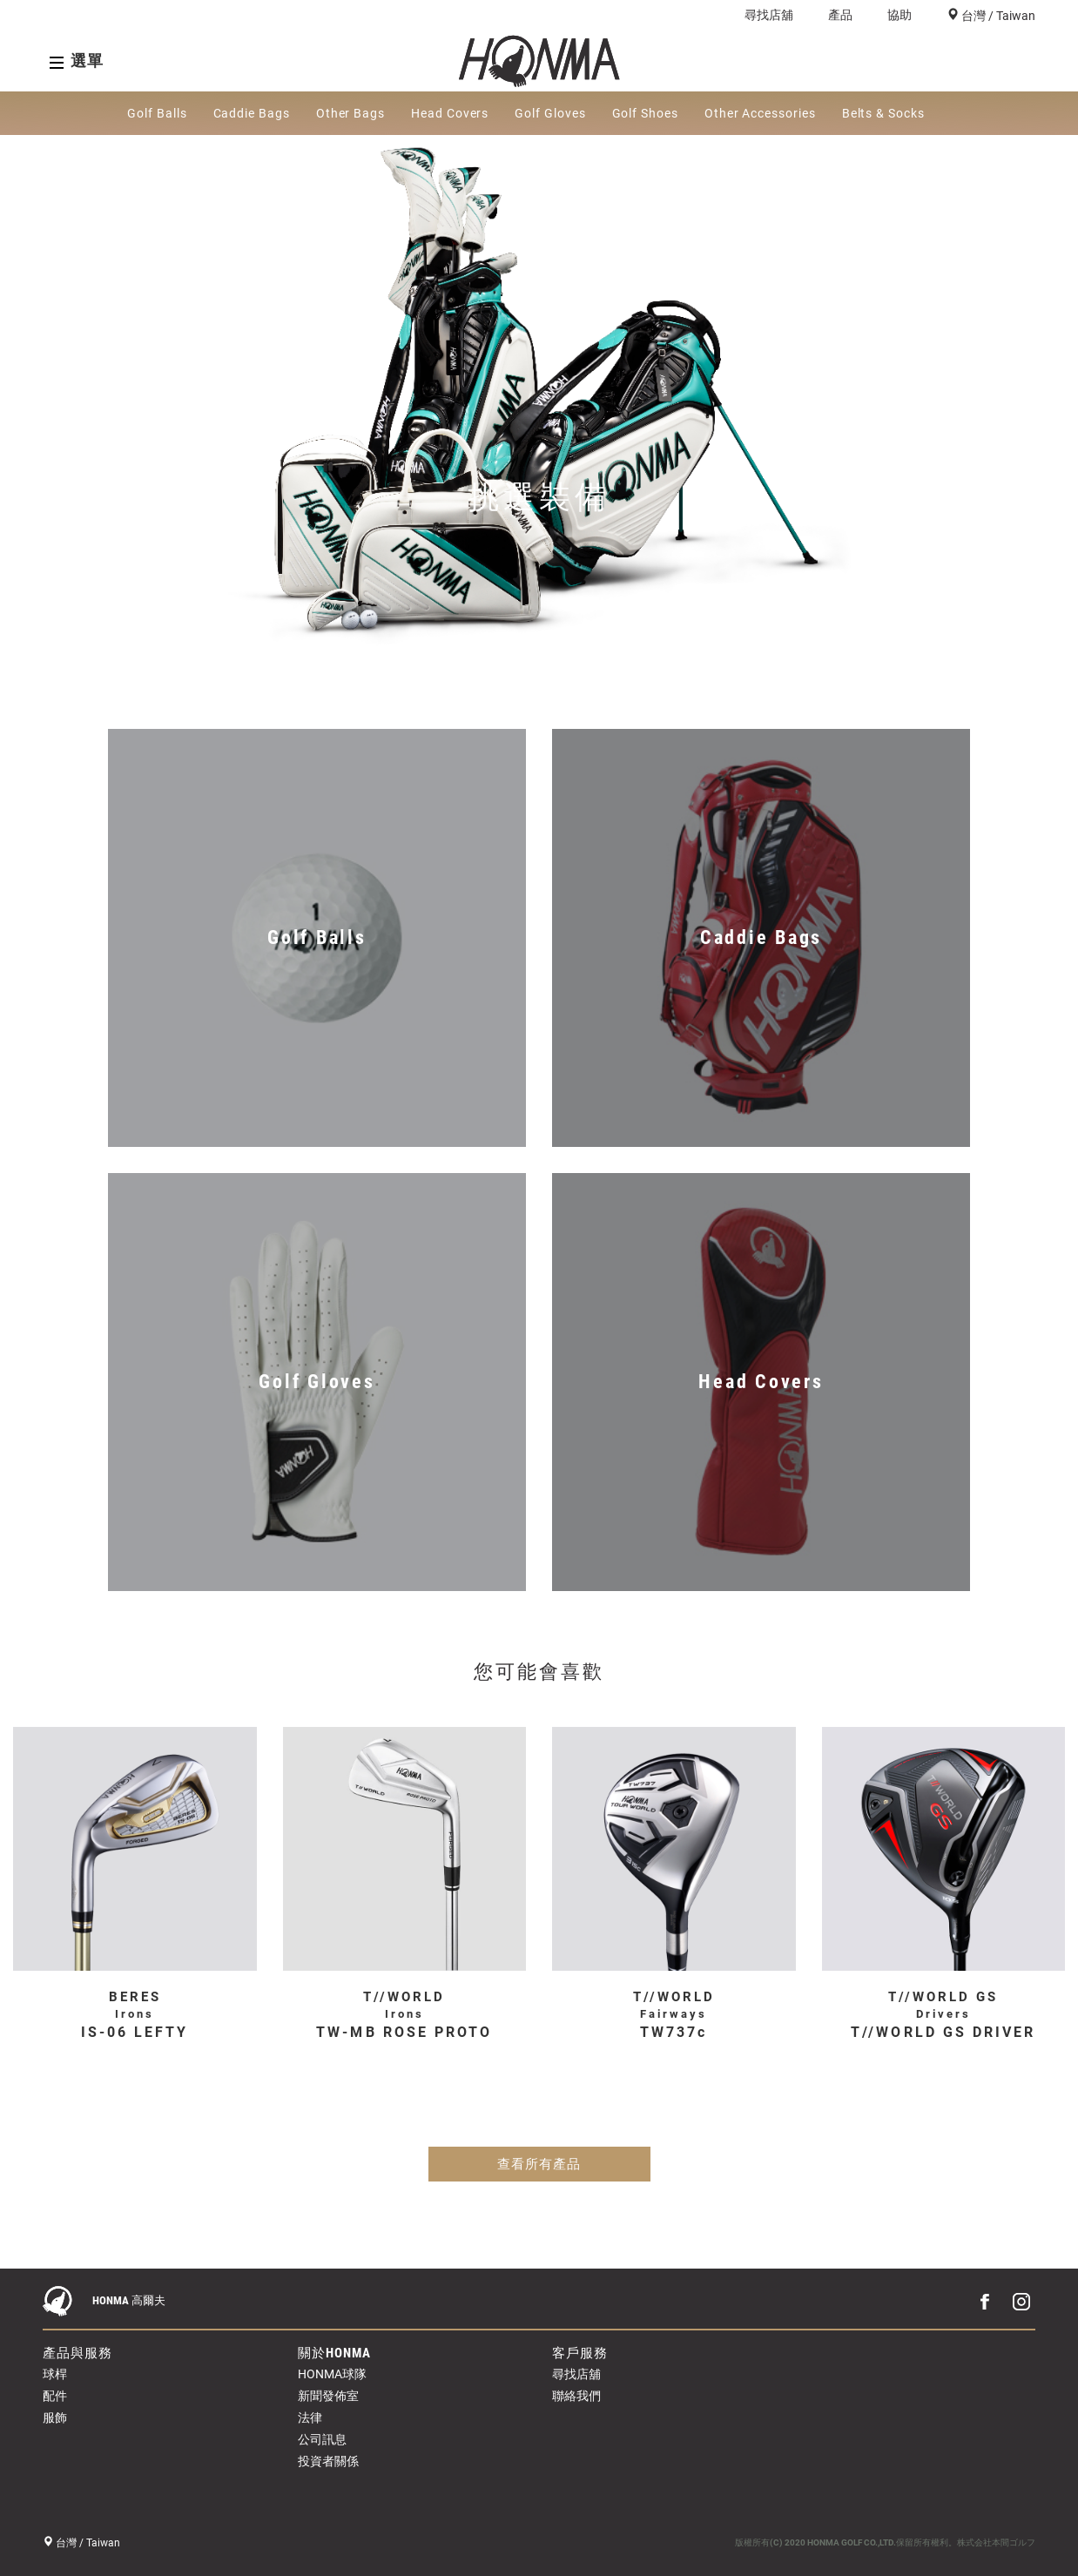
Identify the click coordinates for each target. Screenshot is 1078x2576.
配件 (55, 2396)
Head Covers (449, 113)
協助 (899, 15)
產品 (840, 15)
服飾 (55, 2417)
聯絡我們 (576, 2396)
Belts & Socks (883, 113)
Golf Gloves (550, 113)
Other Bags (350, 113)
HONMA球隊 (332, 2374)
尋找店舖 (768, 15)
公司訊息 (322, 2439)
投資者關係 (328, 2461)
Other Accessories (760, 113)
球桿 (55, 2374)
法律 (310, 2417)
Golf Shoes (645, 113)
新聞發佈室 (328, 2396)
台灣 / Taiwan (997, 16)
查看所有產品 (539, 2164)
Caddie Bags (251, 113)
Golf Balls (156, 113)
